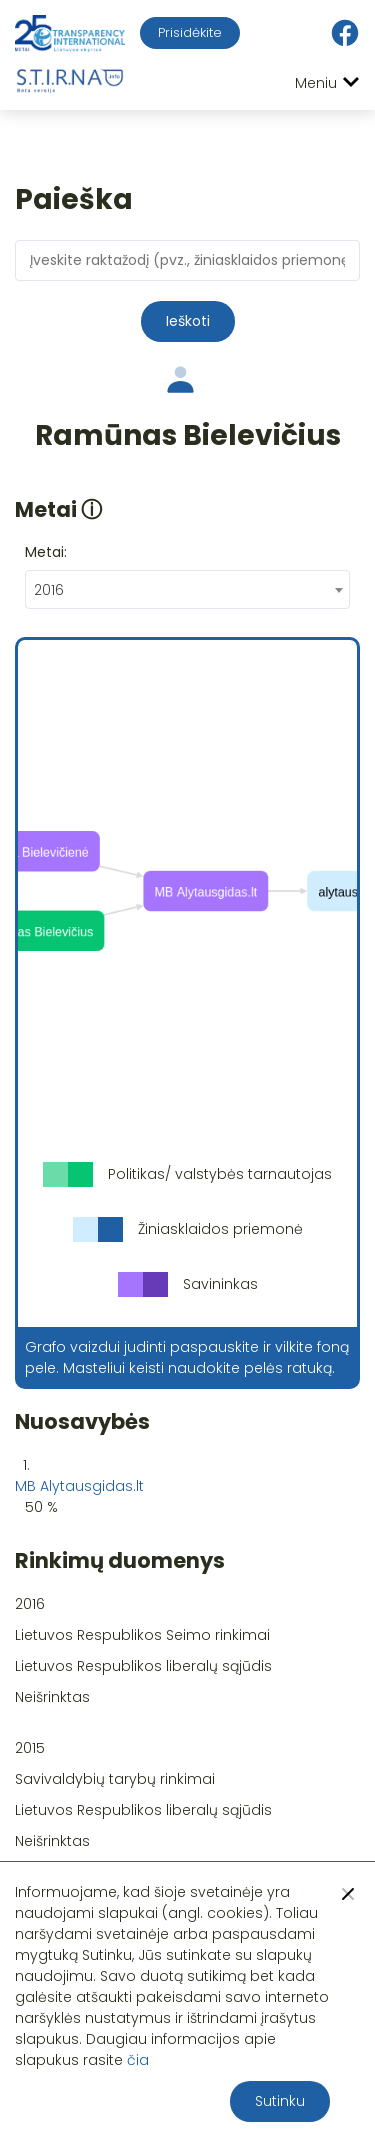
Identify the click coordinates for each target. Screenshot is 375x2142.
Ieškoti (188, 321)
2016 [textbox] (49, 590)
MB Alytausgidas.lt (79, 1486)
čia (138, 2060)
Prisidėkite (190, 32)
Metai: (46, 552)
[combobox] (187, 589)
